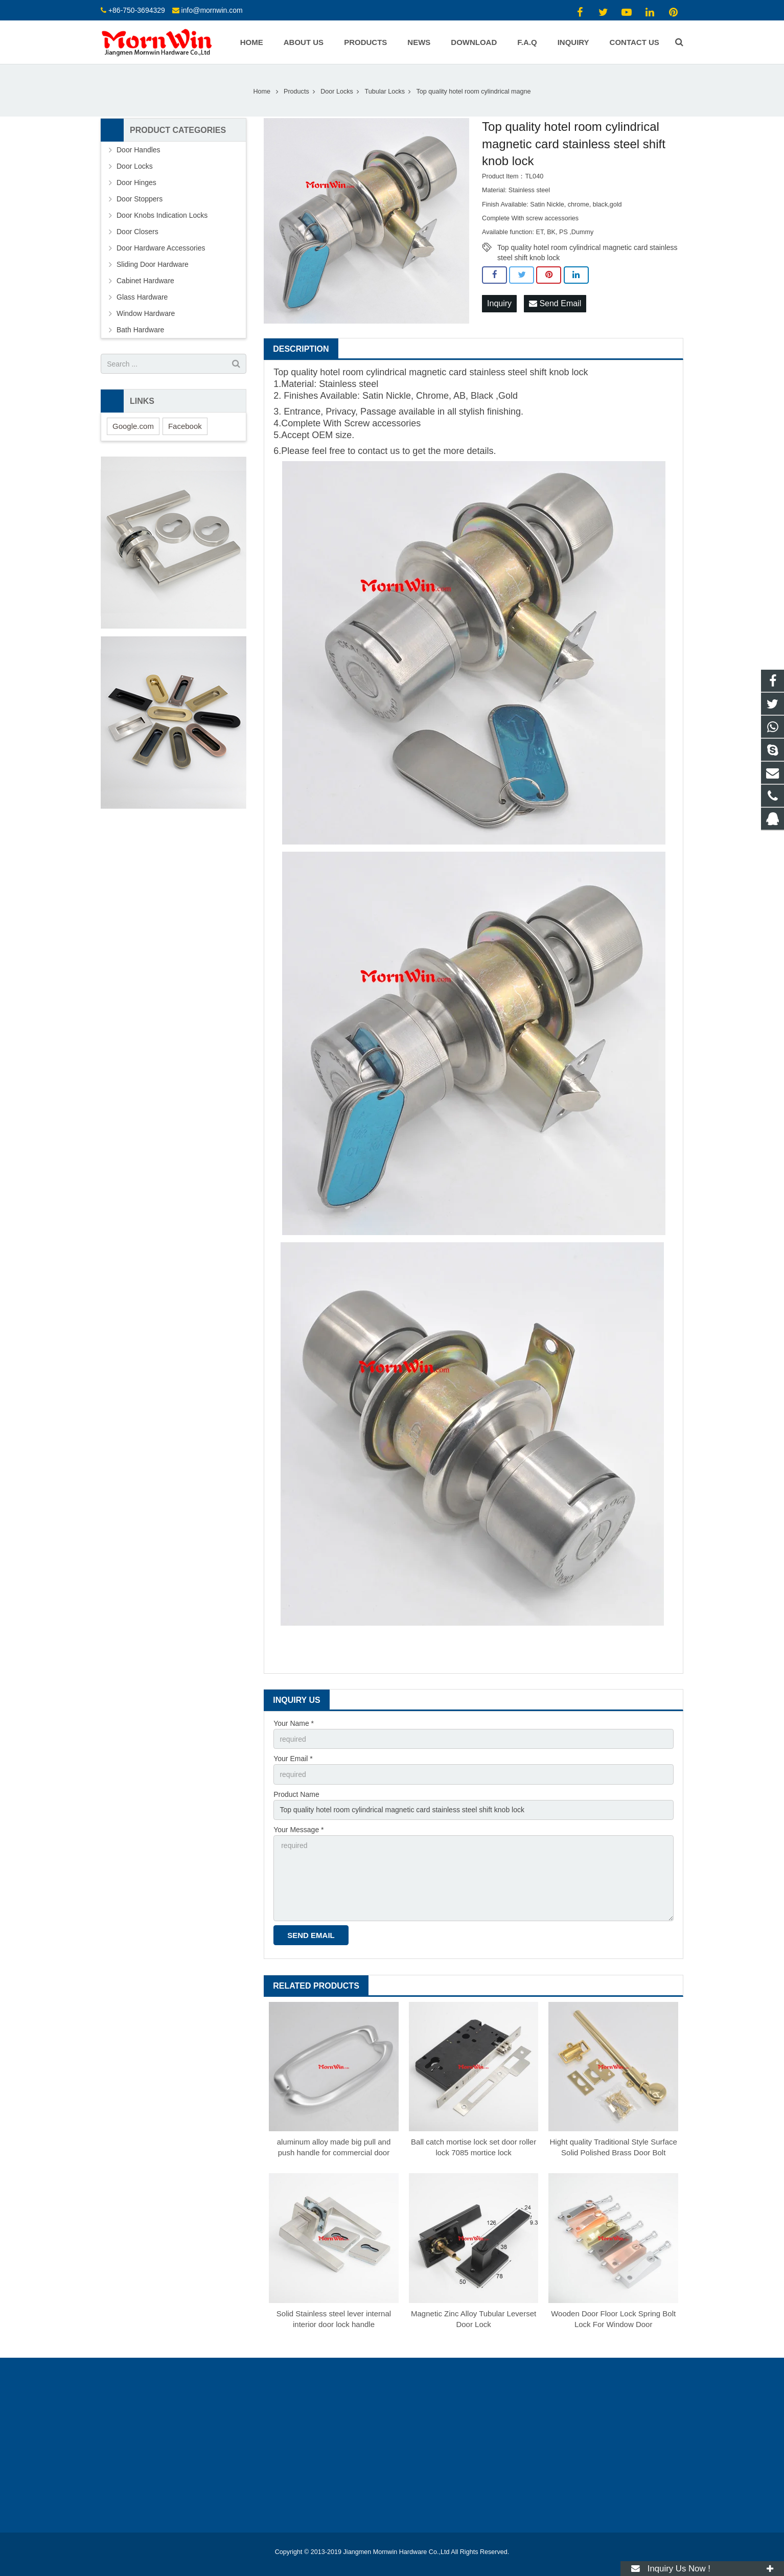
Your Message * (298, 1830)
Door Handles (138, 150)
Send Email (555, 303)
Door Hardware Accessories (161, 248)
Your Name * (293, 1723)
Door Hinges (136, 182)
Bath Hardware (140, 330)
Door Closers (137, 231)
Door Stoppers (140, 199)
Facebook (185, 426)
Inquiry (499, 303)
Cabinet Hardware (145, 281)
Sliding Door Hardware (153, 264)
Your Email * (293, 1758)
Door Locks (336, 91)
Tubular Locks (384, 91)
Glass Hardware (142, 297)
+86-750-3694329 (136, 10)
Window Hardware (146, 313)
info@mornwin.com (212, 10)
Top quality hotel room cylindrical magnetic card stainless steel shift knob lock (587, 248)
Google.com (133, 426)
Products (296, 91)
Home (261, 91)
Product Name (296, 1794)
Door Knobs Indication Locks (162, 215)
